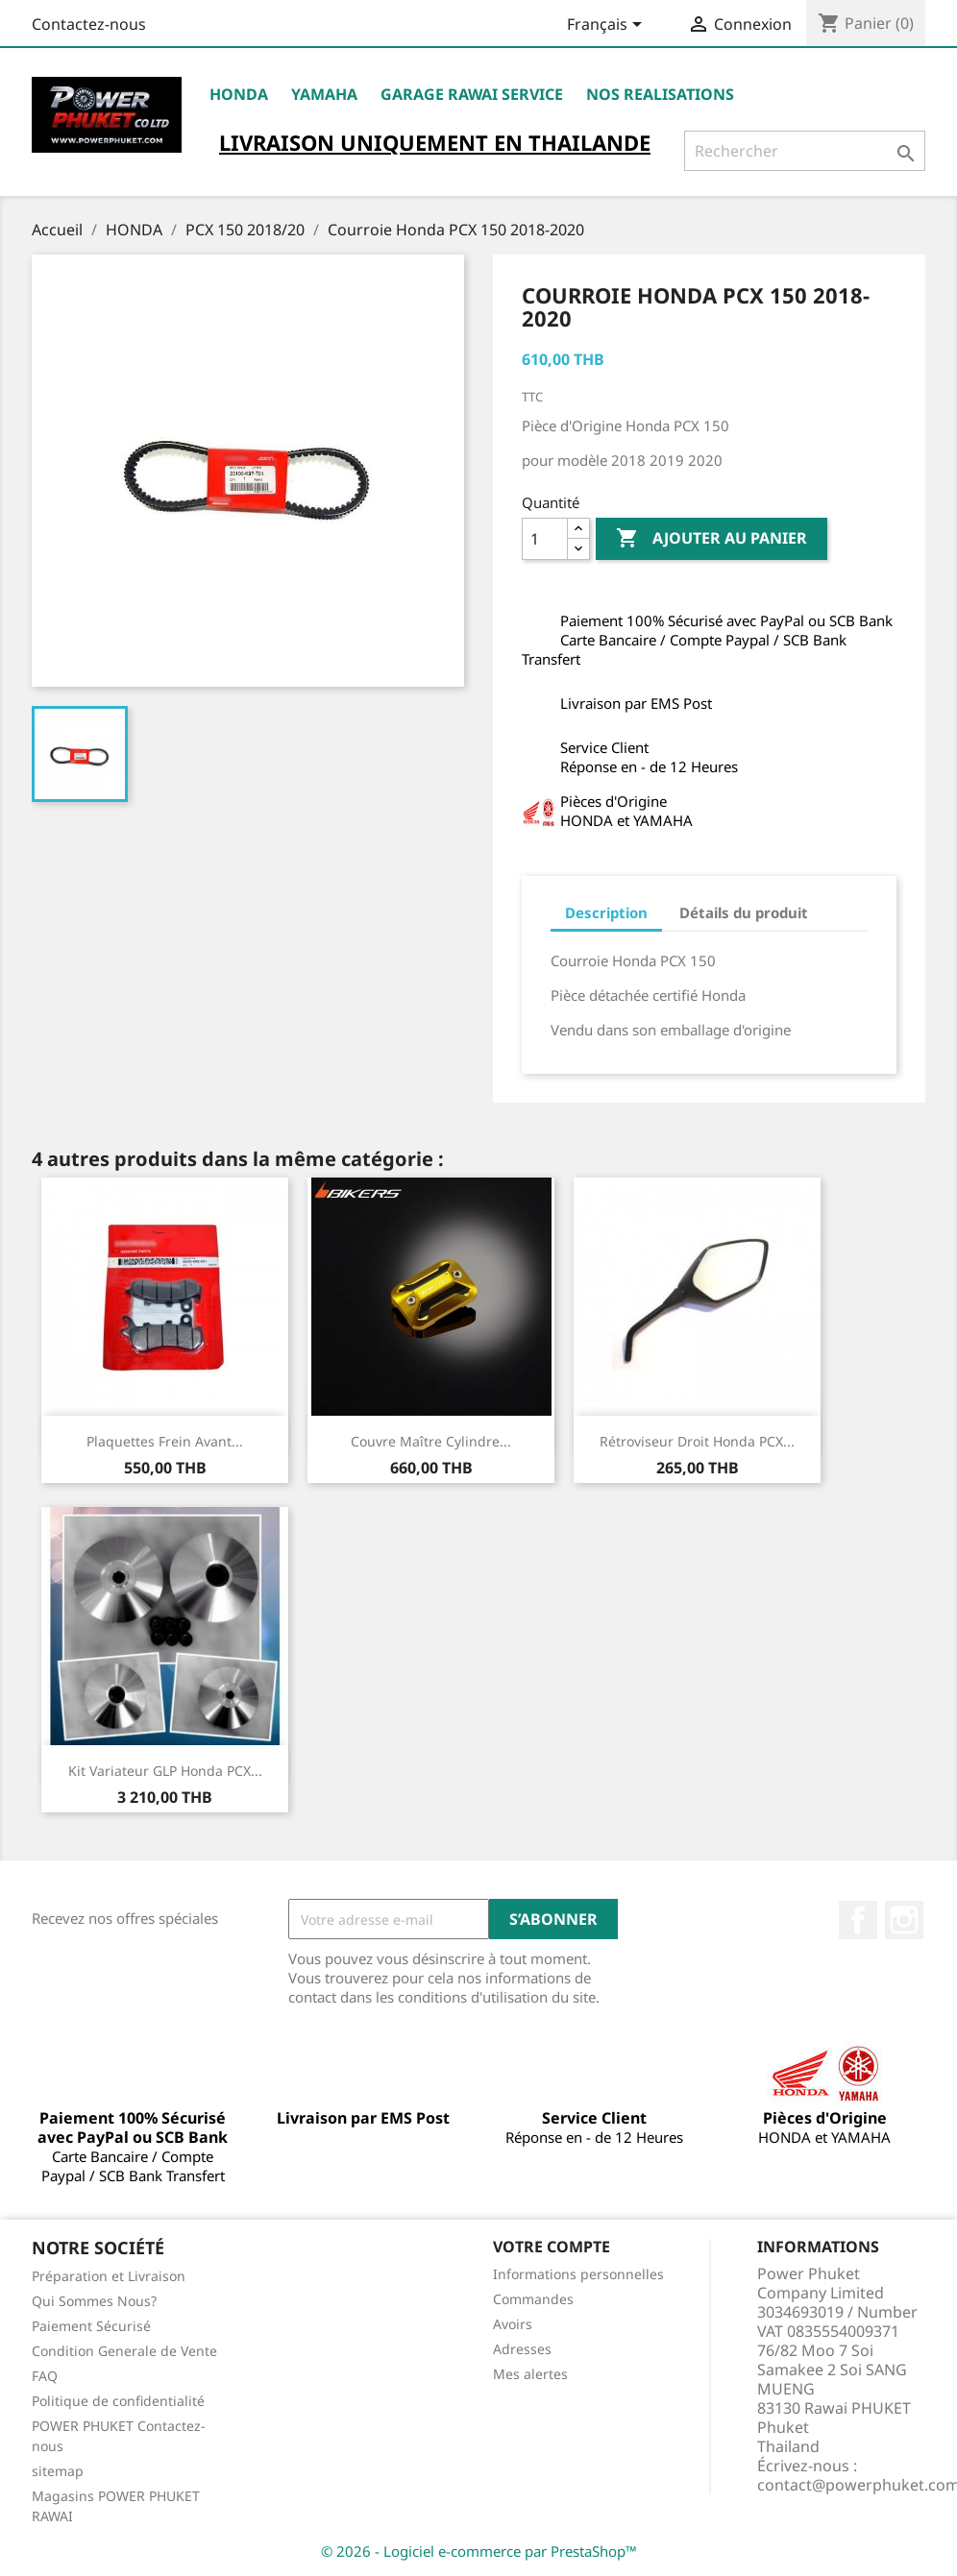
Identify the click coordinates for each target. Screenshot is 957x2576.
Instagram (904, 1920)
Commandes (533, 2299)
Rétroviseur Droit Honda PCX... (697, 1441)
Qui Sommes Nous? (94, 2301)
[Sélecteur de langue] (608, 25)
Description (606, 912)
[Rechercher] (804, 151)
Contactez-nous (89, 24)
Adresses (522, 2349)
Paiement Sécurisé (91, 2326)
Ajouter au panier (711, 538)
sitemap (58, 2471)
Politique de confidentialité (118, 2401)
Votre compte (551, 2246)
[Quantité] (545, 539)
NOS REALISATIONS (660, 94)
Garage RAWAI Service (471, 94)
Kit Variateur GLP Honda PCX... (165, 1771)
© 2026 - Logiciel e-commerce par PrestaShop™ (479, 2551)
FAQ (45, 2376)
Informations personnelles (578, 2274)
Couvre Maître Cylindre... (431, 1441)
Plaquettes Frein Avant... (164, 1441)
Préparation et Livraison (108, 2276)
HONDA (238, 94)
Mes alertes (530, 2374)
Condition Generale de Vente (124, 2351)
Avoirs (512, 2324)
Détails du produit (743, 912)
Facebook (858, 1920)
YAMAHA (324, 94)
